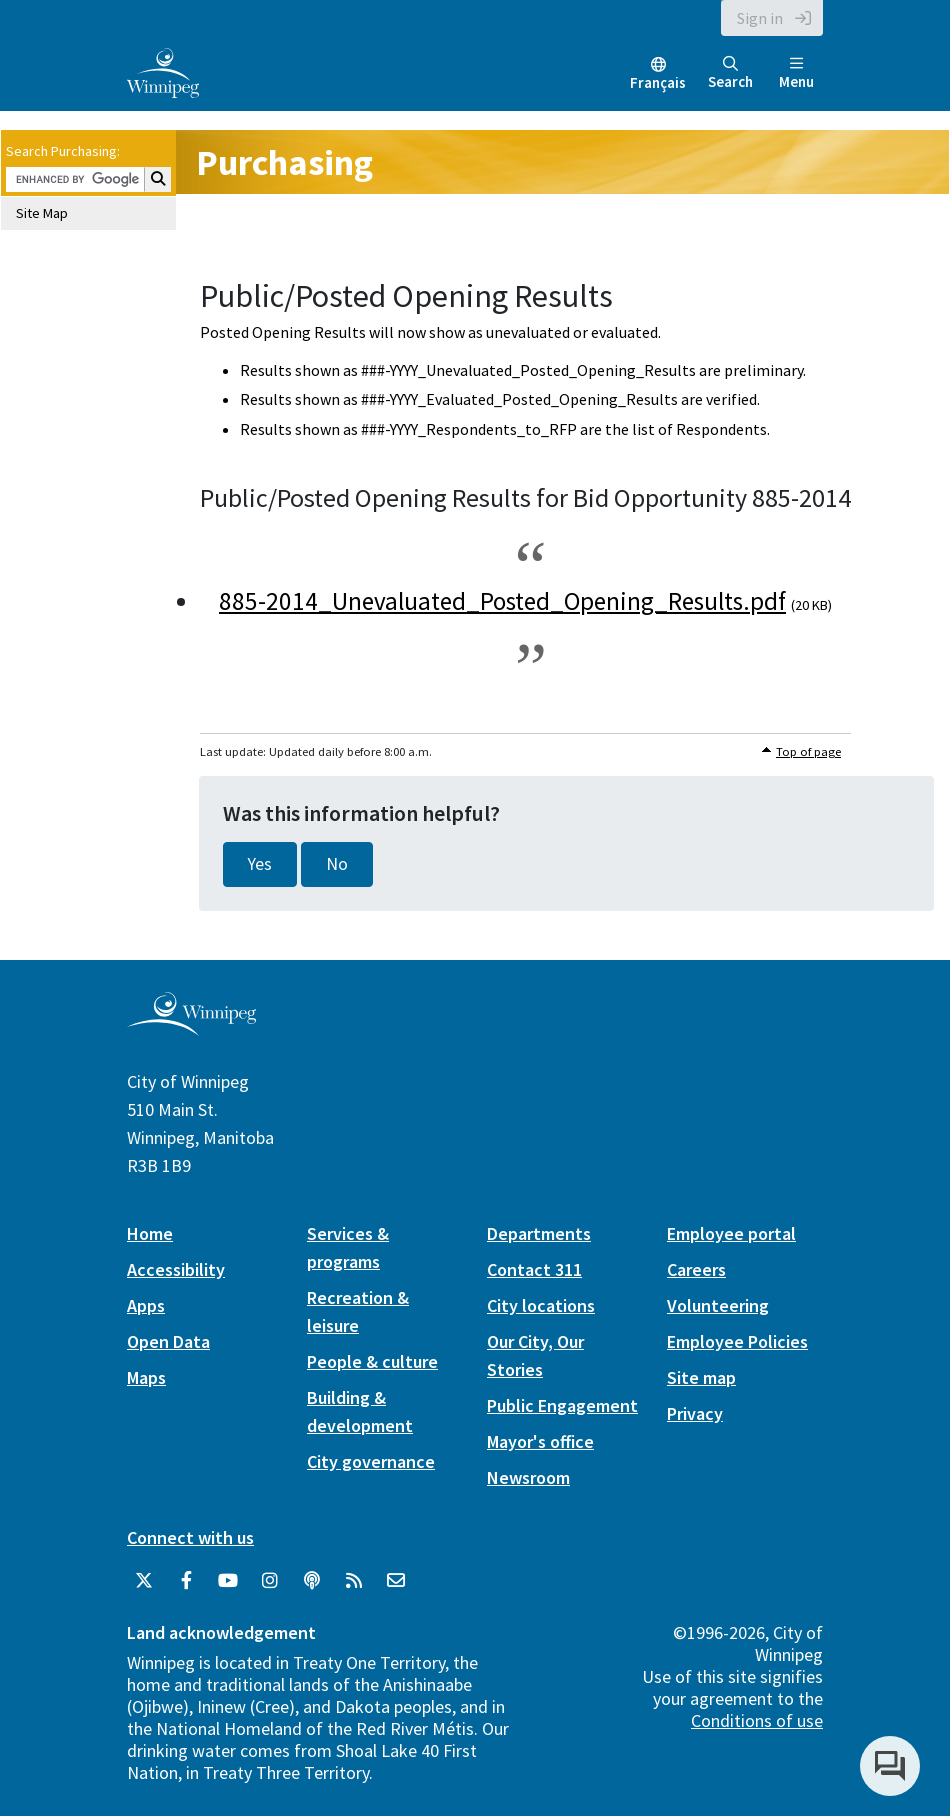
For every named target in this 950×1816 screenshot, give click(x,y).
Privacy (695, 1413)
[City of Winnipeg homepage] (191, 1027)
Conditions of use (757, 1720)
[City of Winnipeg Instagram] (270, 1581)
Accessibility (176, 1269)
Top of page (808, 751)
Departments (539, 1233)
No (337, 864)
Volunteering (718, 1305)
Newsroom (528, 1477)
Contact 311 (534, 1269)
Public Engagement (562, 1405)
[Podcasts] (312, 1581)
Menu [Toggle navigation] (796, 73)
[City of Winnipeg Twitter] (144, 1581)
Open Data (168, 1341)
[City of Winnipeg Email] (396, 1581)
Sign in (760, 18)
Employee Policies (737, 1341)
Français (658, 82)
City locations (541, 1305)
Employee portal (731, 1233)
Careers (696, 1269)
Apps (146, 1305)
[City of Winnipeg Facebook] (186, 1581)
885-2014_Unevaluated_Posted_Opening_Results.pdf (502, 601)
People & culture (372, 1361)
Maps (146, 1377)
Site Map (42, 213)
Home (150, 1233)
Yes (260, 864)
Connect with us (190, 1537)
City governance (371, 1461)
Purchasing (284, 162)
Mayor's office (540, 1441)
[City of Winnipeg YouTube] (228, 1581)
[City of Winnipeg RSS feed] (354, 1581)
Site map (701, 1377)
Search (730, 73)
